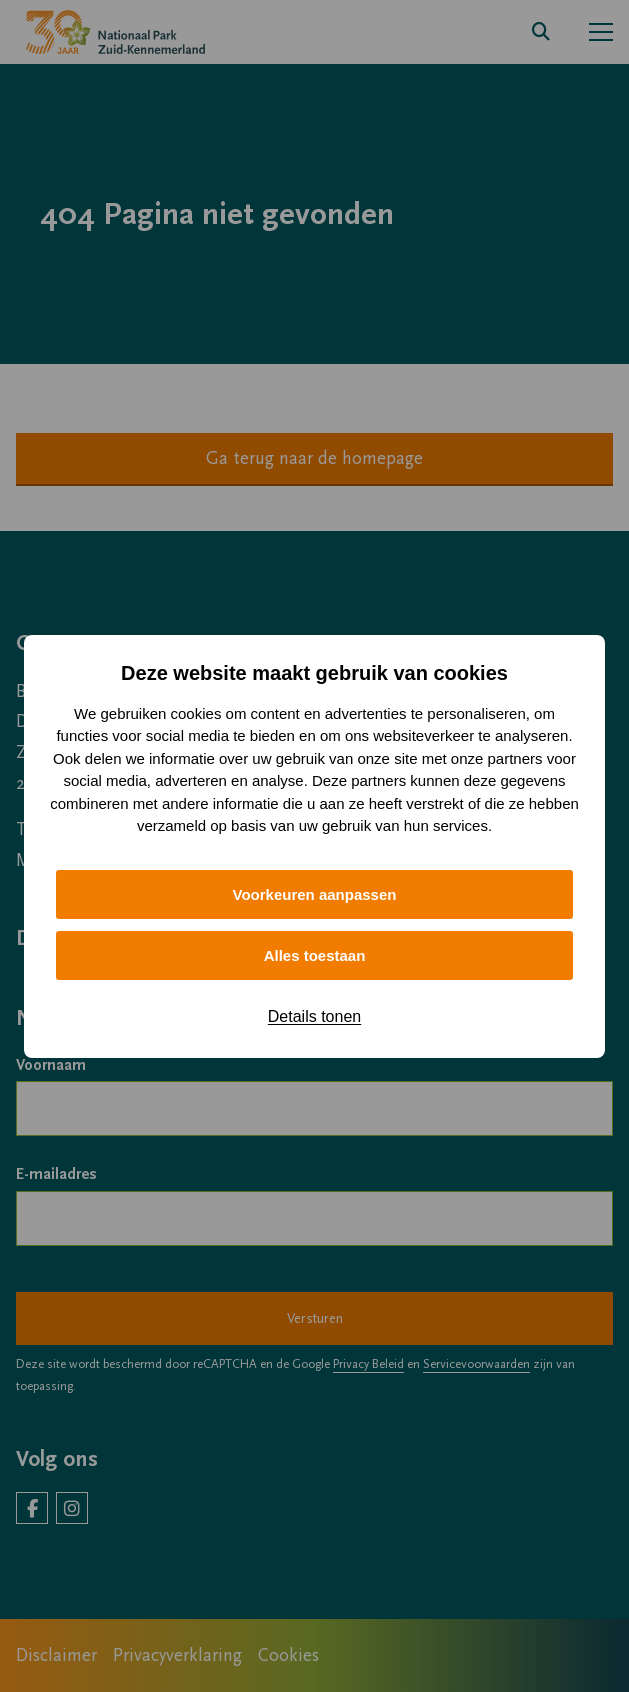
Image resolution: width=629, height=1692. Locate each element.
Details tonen (314, 1016)
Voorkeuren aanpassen (315, 894)
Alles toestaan (315, 955)
